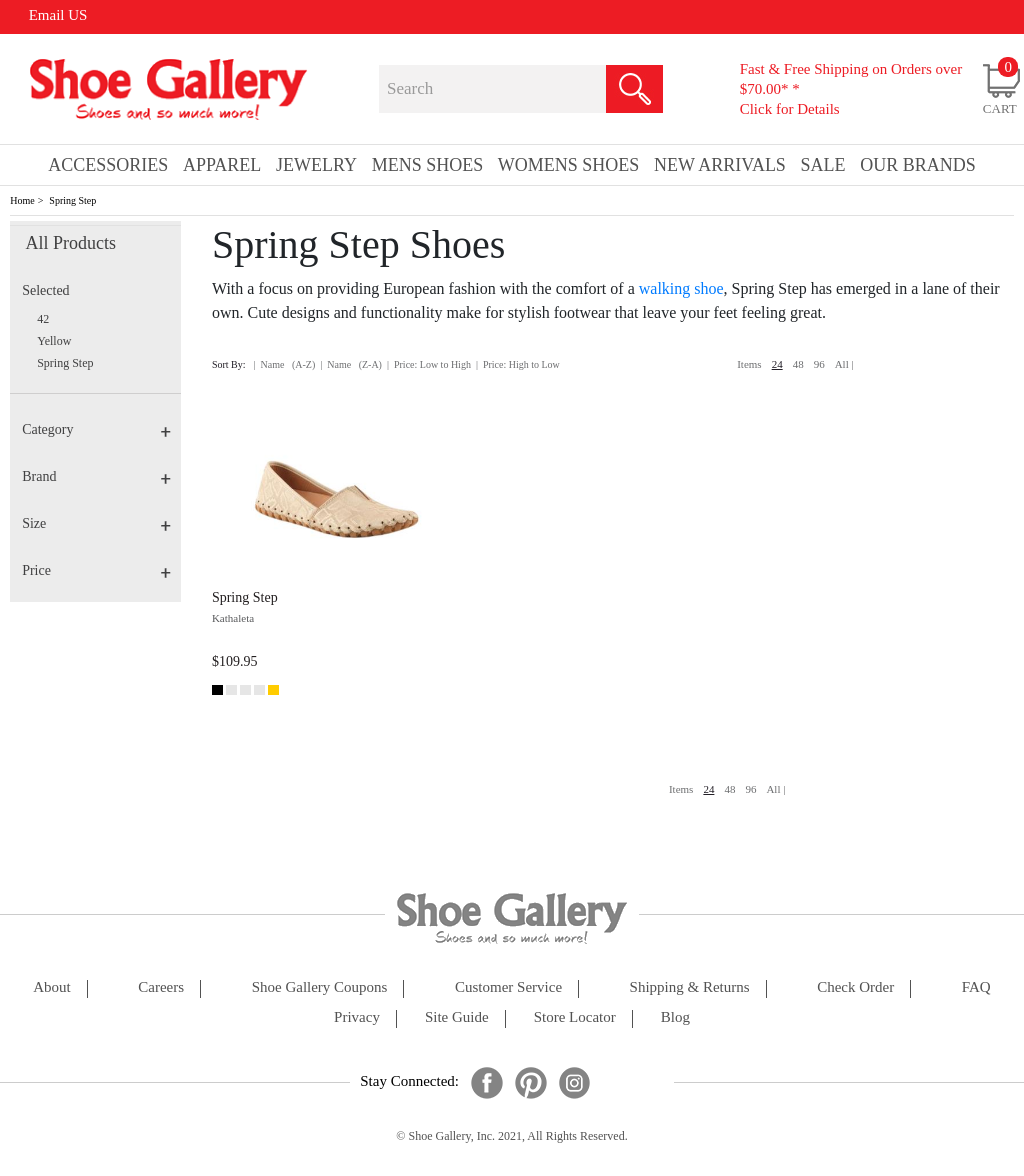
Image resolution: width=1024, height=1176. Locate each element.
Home (22, 200)
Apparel (222, 165)
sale (823, 165)
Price (96, 570)
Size (96, 523)
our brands (918, 165)
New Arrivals (720, 165)
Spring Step (72, 200)
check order (855, 987)
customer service (508, 987)
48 (798, 364)
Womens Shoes (569, 165)
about (52, 987)
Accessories (108, 165)
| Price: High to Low (518, 364)
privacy (357, 1017)
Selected (45, 290)
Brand (96, 476)
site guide (457, 1017)
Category (96, 429)
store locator (575, 1017)
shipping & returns (690, 987)
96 (819, 364)
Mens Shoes (428, 165)
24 (777, 364)
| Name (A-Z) (285, 364)
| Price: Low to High (429, 364)
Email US (58, 15)
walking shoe (681, 288)
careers (161, 987)
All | (844, 364)
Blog (675, 1017)
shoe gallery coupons (320, 987)
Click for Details (790, 109)
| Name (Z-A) (351, 364)
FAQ (976, 987)
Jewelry (316, 165)
